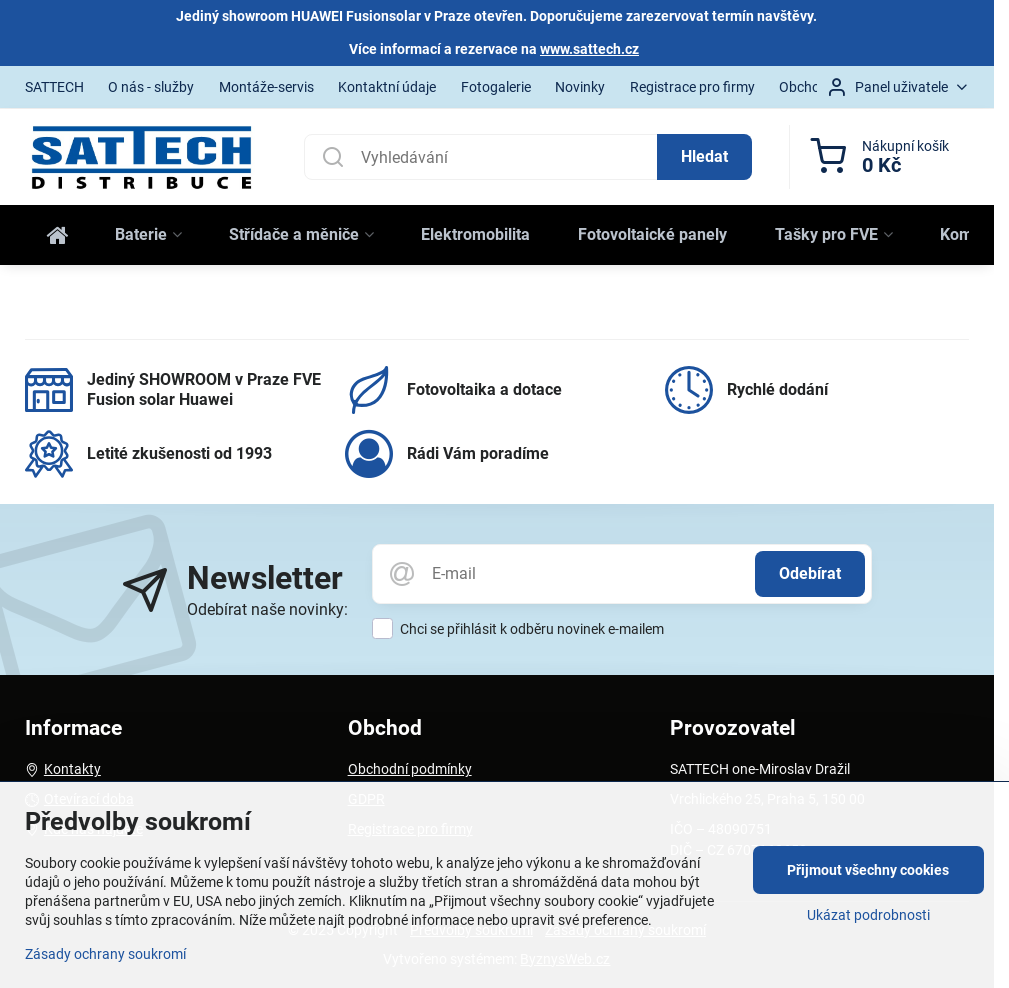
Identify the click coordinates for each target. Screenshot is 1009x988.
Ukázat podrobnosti (868, 915)
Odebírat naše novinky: (267, 609)
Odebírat (810, 573)
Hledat (704, 156)
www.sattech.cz (589, 49)
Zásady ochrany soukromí (105, 954)
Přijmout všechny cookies (868, 870)
